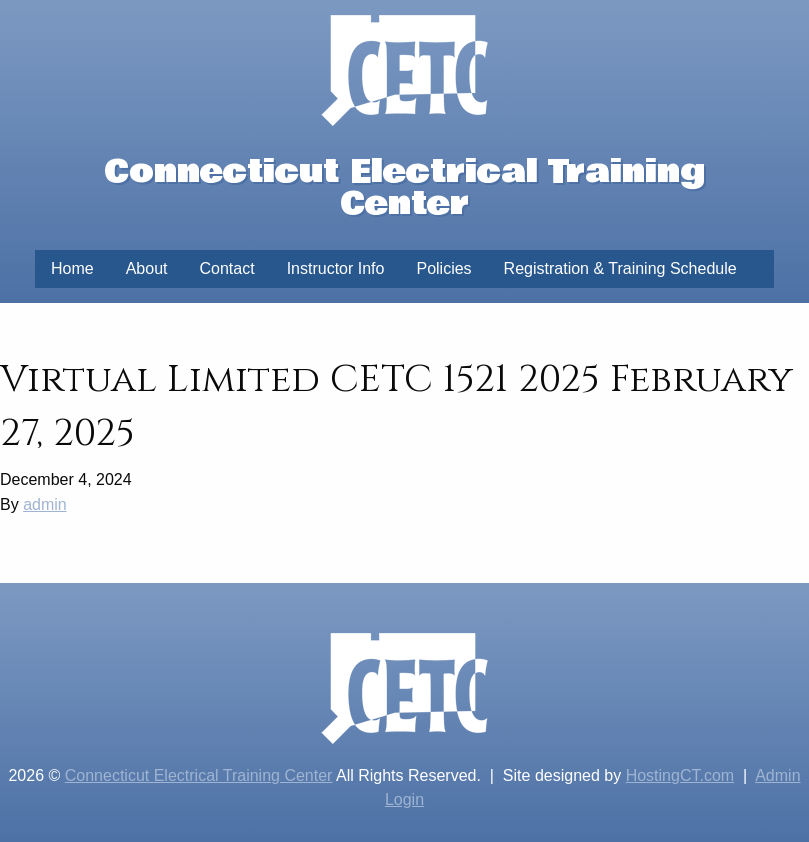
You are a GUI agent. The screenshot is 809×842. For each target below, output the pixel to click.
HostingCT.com (680, 775)
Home (72, 268)
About (147, 268)
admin (45, 504)
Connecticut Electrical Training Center (199, 775)
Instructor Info (336, 268)
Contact (227, 268)
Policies (443, 268)
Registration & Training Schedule (620, 268)
